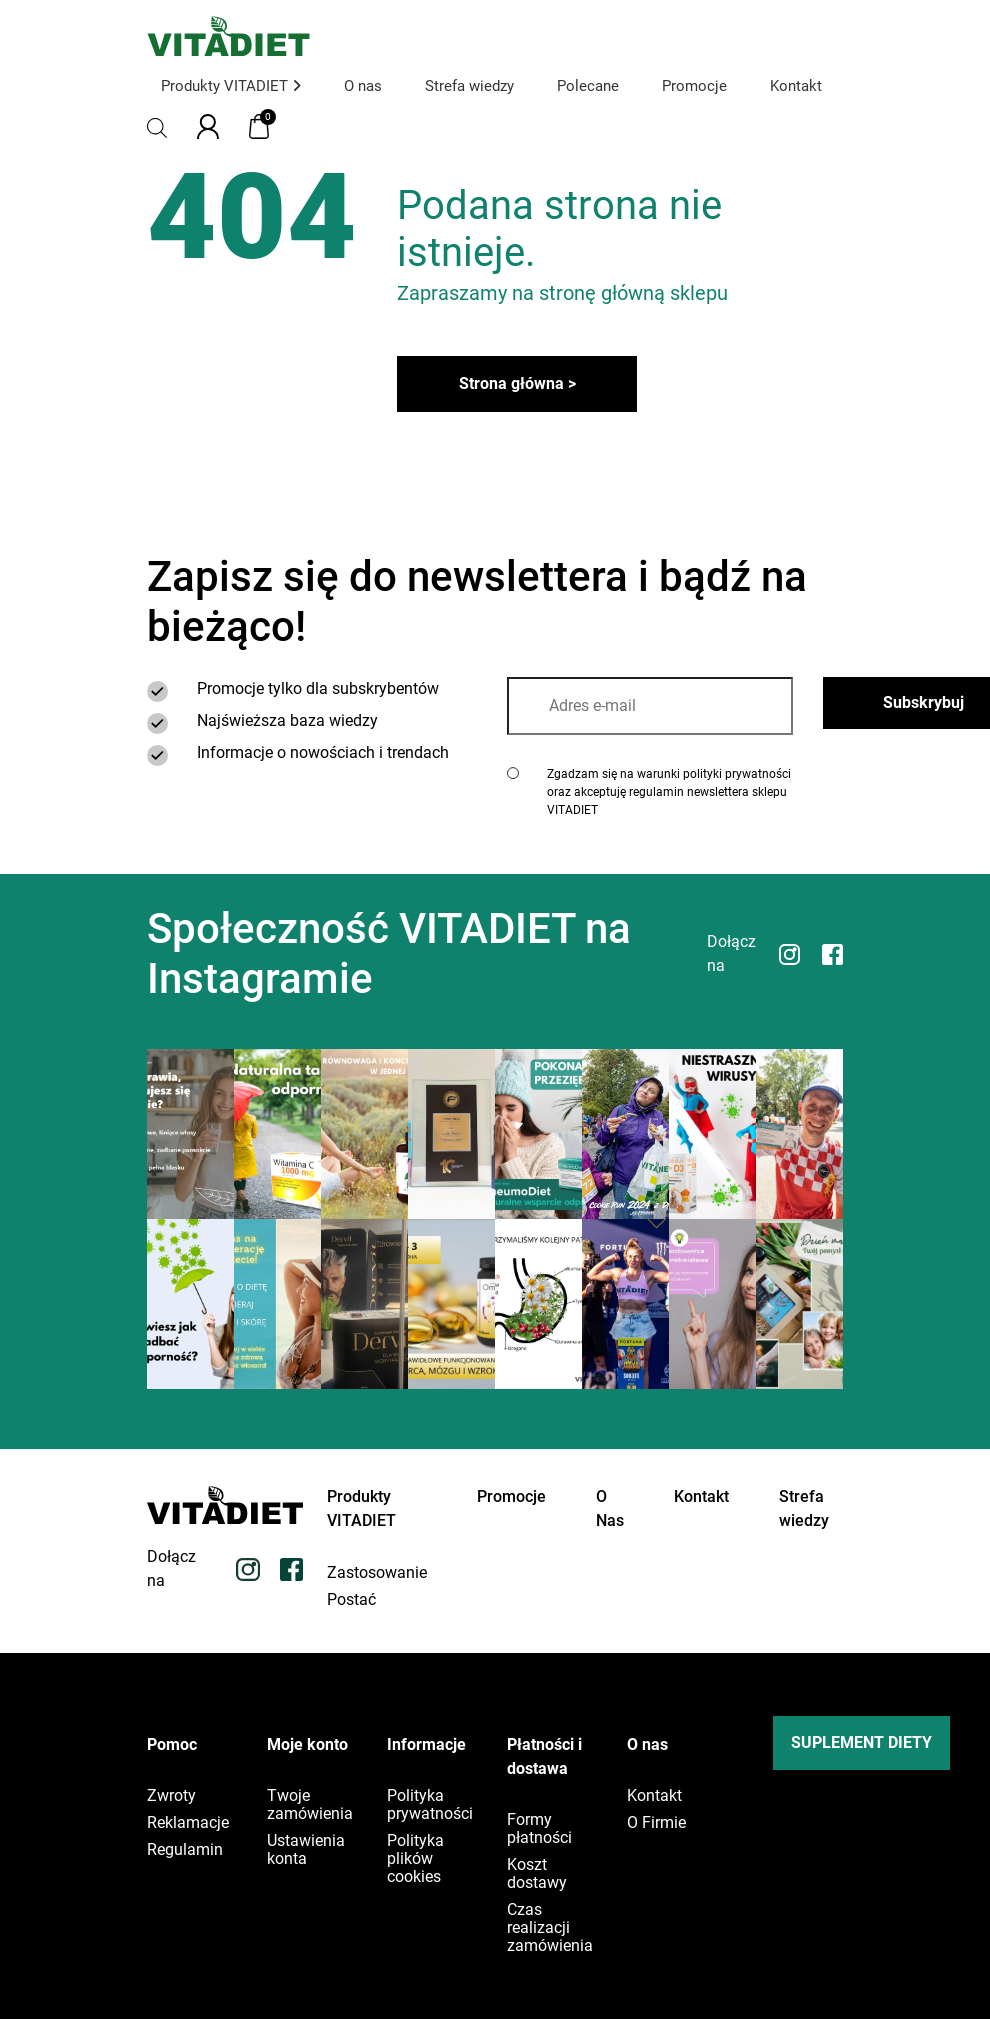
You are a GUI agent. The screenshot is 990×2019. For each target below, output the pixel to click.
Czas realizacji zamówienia (550, 1928)
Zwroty (171, 1796)
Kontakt (796, 86)
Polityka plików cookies (415, 1859)
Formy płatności (539, 1829)
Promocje (694, 86)
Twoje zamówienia (310, 1805)
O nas (363, 86)
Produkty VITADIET (231, 86)
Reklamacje (188, 1823)
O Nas (610, 1508)
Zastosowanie (377, 1573)
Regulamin (185, 1850)
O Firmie (656, 1823)
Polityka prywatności (430, 1805)
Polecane (588, 86)
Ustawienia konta (306, 1850)
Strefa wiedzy (469, 86)
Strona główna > (517, 383)
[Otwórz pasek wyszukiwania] (157, 126)
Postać (351, 1600)
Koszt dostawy (537, 1874)
